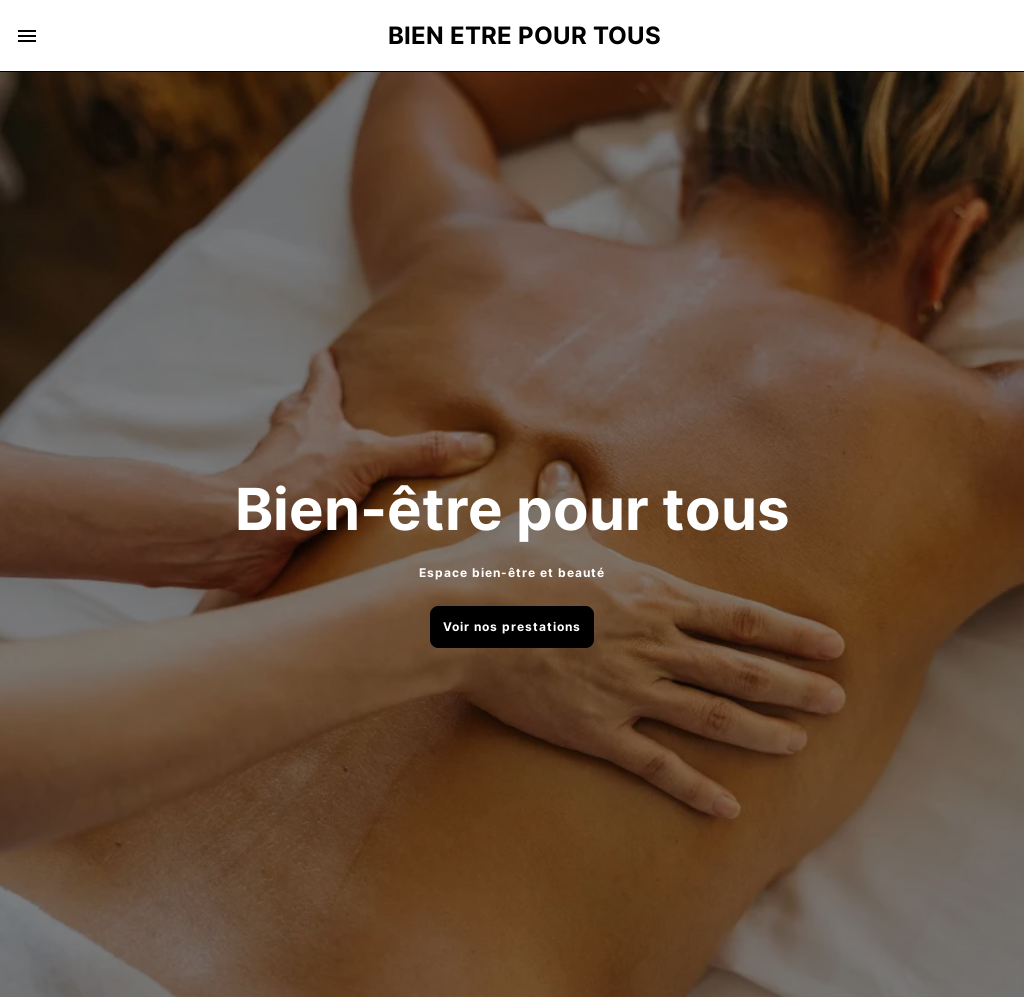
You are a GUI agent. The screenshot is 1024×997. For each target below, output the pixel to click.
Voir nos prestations (512, 626)
